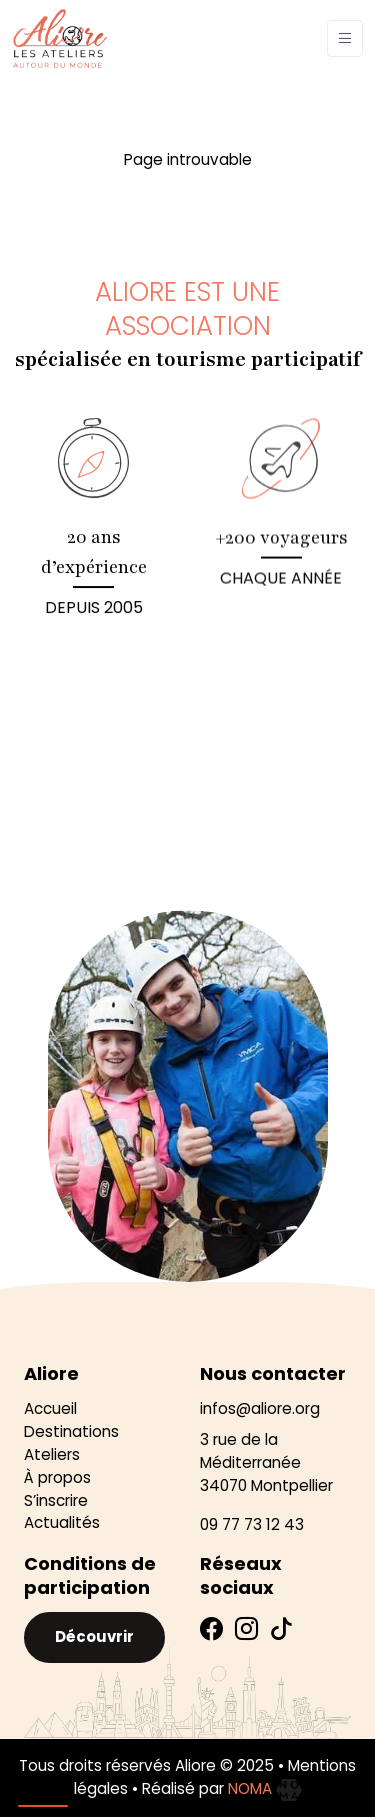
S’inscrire (56, 1500)
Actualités (62, 1522)
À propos (57, 1477)
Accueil (50, 1408)
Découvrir (94, 1636)
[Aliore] (60, 38)
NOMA (265, 1788)
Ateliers (52, 1454)
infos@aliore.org (260, 1408)
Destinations (71, 1431)
